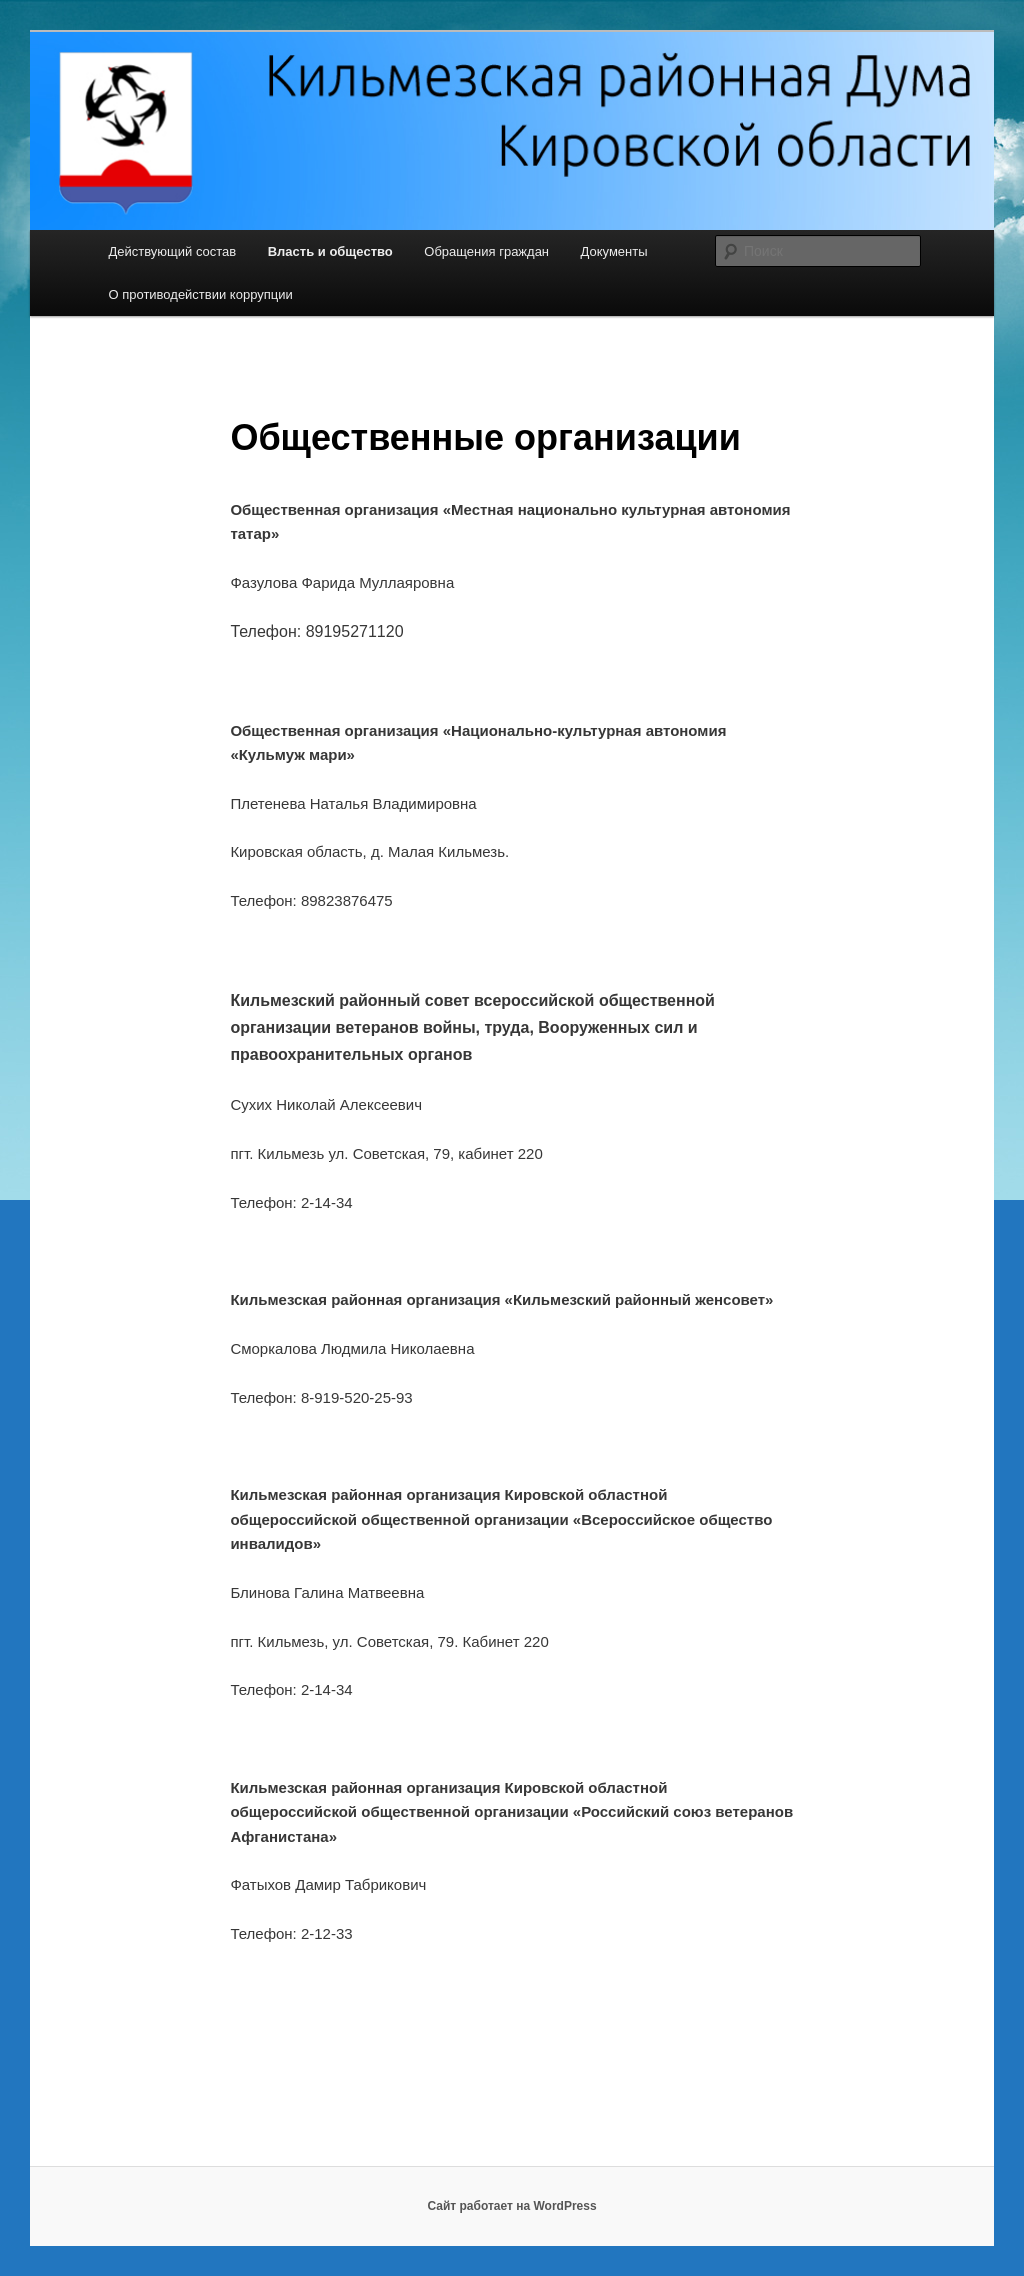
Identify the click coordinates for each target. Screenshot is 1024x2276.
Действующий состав (172, 251)
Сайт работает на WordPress (511, 2206)
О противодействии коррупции (200, 294)
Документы (614, 251)
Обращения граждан (486, 251)
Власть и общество (330, 251)
